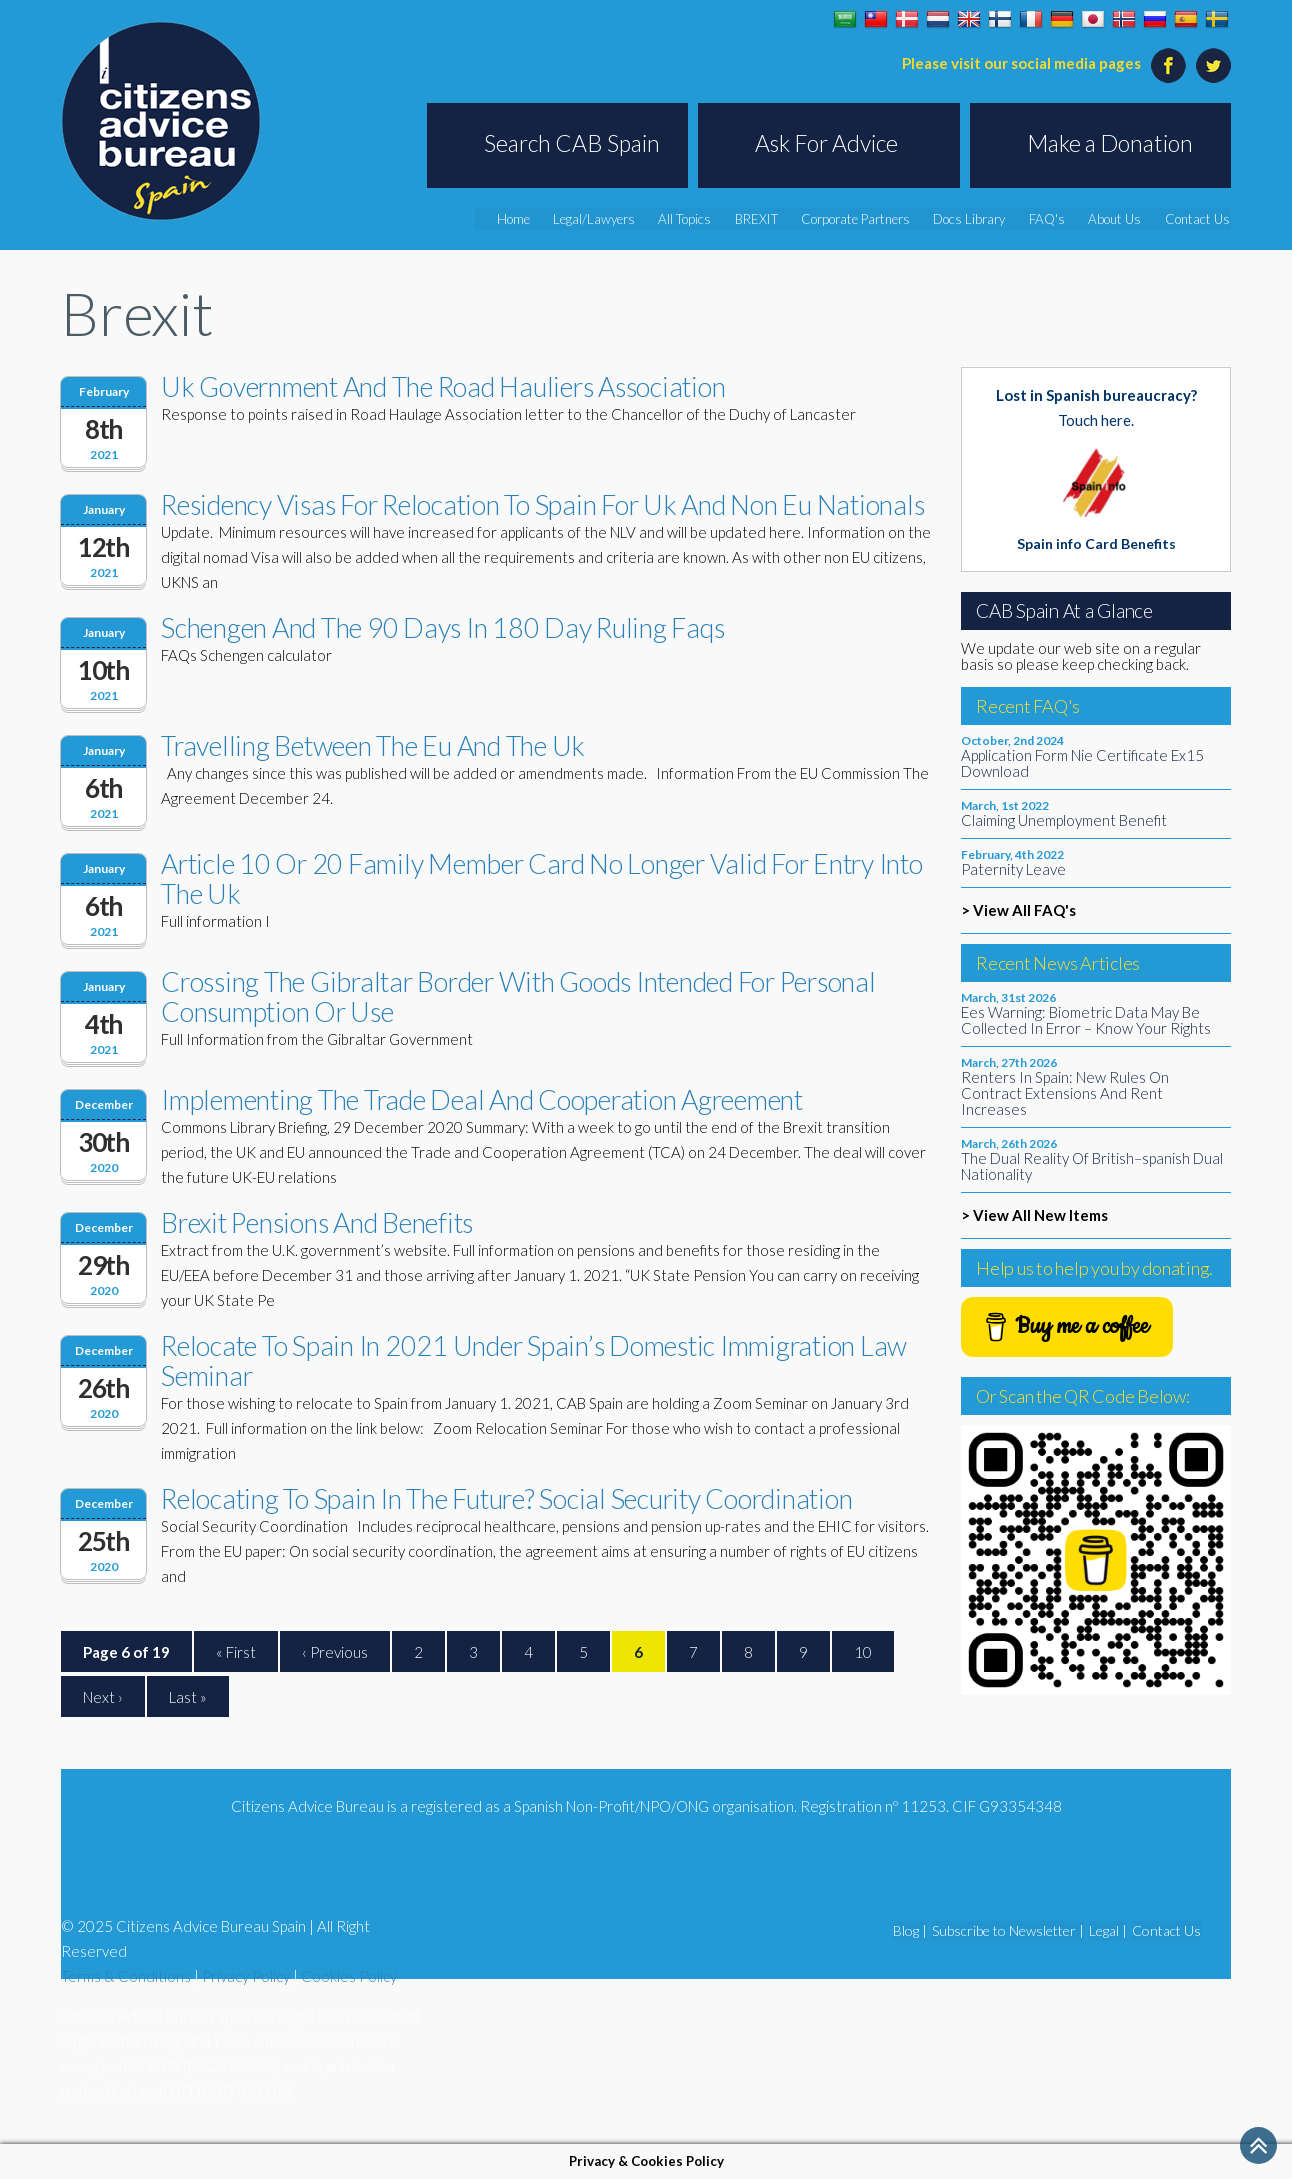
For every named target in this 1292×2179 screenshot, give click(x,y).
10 (863, 1652)
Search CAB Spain (572, 143)
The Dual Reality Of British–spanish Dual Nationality (1092, 1166)
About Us (1120, 219)
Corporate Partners (868, 219)
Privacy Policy (246, 1976)
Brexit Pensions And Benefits (317, 1222)
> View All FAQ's (1018, 910)
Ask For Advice (826, 143)
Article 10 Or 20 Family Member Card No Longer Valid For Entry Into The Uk (542, 878)
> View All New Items (1034, 1215)
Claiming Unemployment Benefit (1064, 820)
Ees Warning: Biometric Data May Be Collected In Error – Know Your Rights (1086, 1020)
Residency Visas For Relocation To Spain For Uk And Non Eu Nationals (542, 504)
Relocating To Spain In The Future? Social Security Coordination (506, 1498)
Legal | (1108, 1930)
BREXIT (772, 219)
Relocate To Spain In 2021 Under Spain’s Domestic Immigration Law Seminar (534, 1360)
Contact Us (1199, 219)
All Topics (703, 219)
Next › (103, 1697)
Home (535, 219)
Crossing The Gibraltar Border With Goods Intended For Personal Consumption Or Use (518, 996)
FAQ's (1055, 219)
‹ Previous (335, 1652)
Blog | (910, 1930)
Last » (188, 1697)
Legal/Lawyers (614, 219)
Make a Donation (1110, 143)
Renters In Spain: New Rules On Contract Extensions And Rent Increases (1065, 1093)
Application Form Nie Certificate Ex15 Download (1082, 763)
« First (236, 1652)
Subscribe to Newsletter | (1008, 1930)
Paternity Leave (1013, 869)
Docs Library (980, 219)
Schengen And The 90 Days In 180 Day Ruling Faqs (442, 627)
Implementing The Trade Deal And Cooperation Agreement (482, 1099)
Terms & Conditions (126, 1976)
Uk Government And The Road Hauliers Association (443, 386)
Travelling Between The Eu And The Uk (373, 745)
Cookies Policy (349, 1976)
